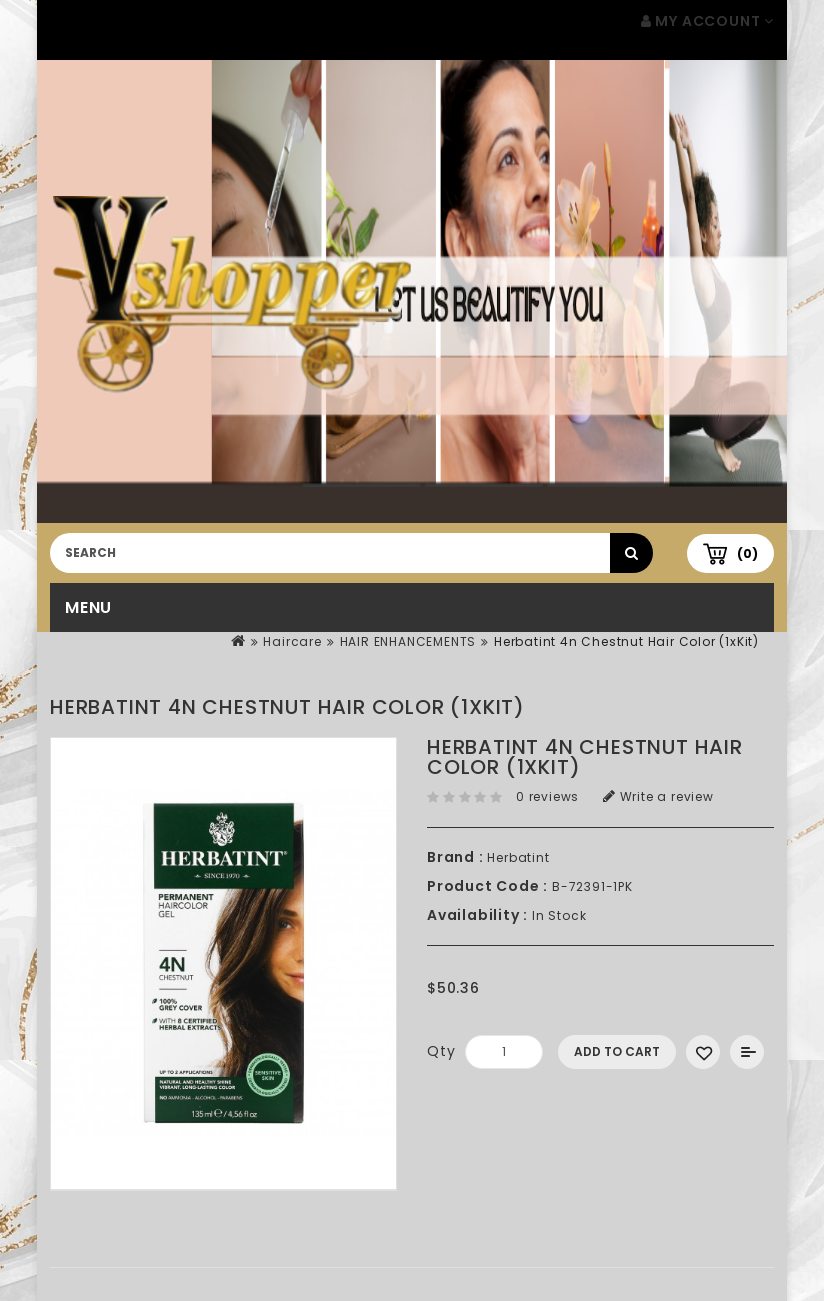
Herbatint (518, 857)
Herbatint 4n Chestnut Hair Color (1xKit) (626, 641)
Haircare (292, 641)
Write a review (658, 796)
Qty (441, 1051)
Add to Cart (617, 1051)
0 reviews (547, 796)
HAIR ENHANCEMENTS (408, 641)
